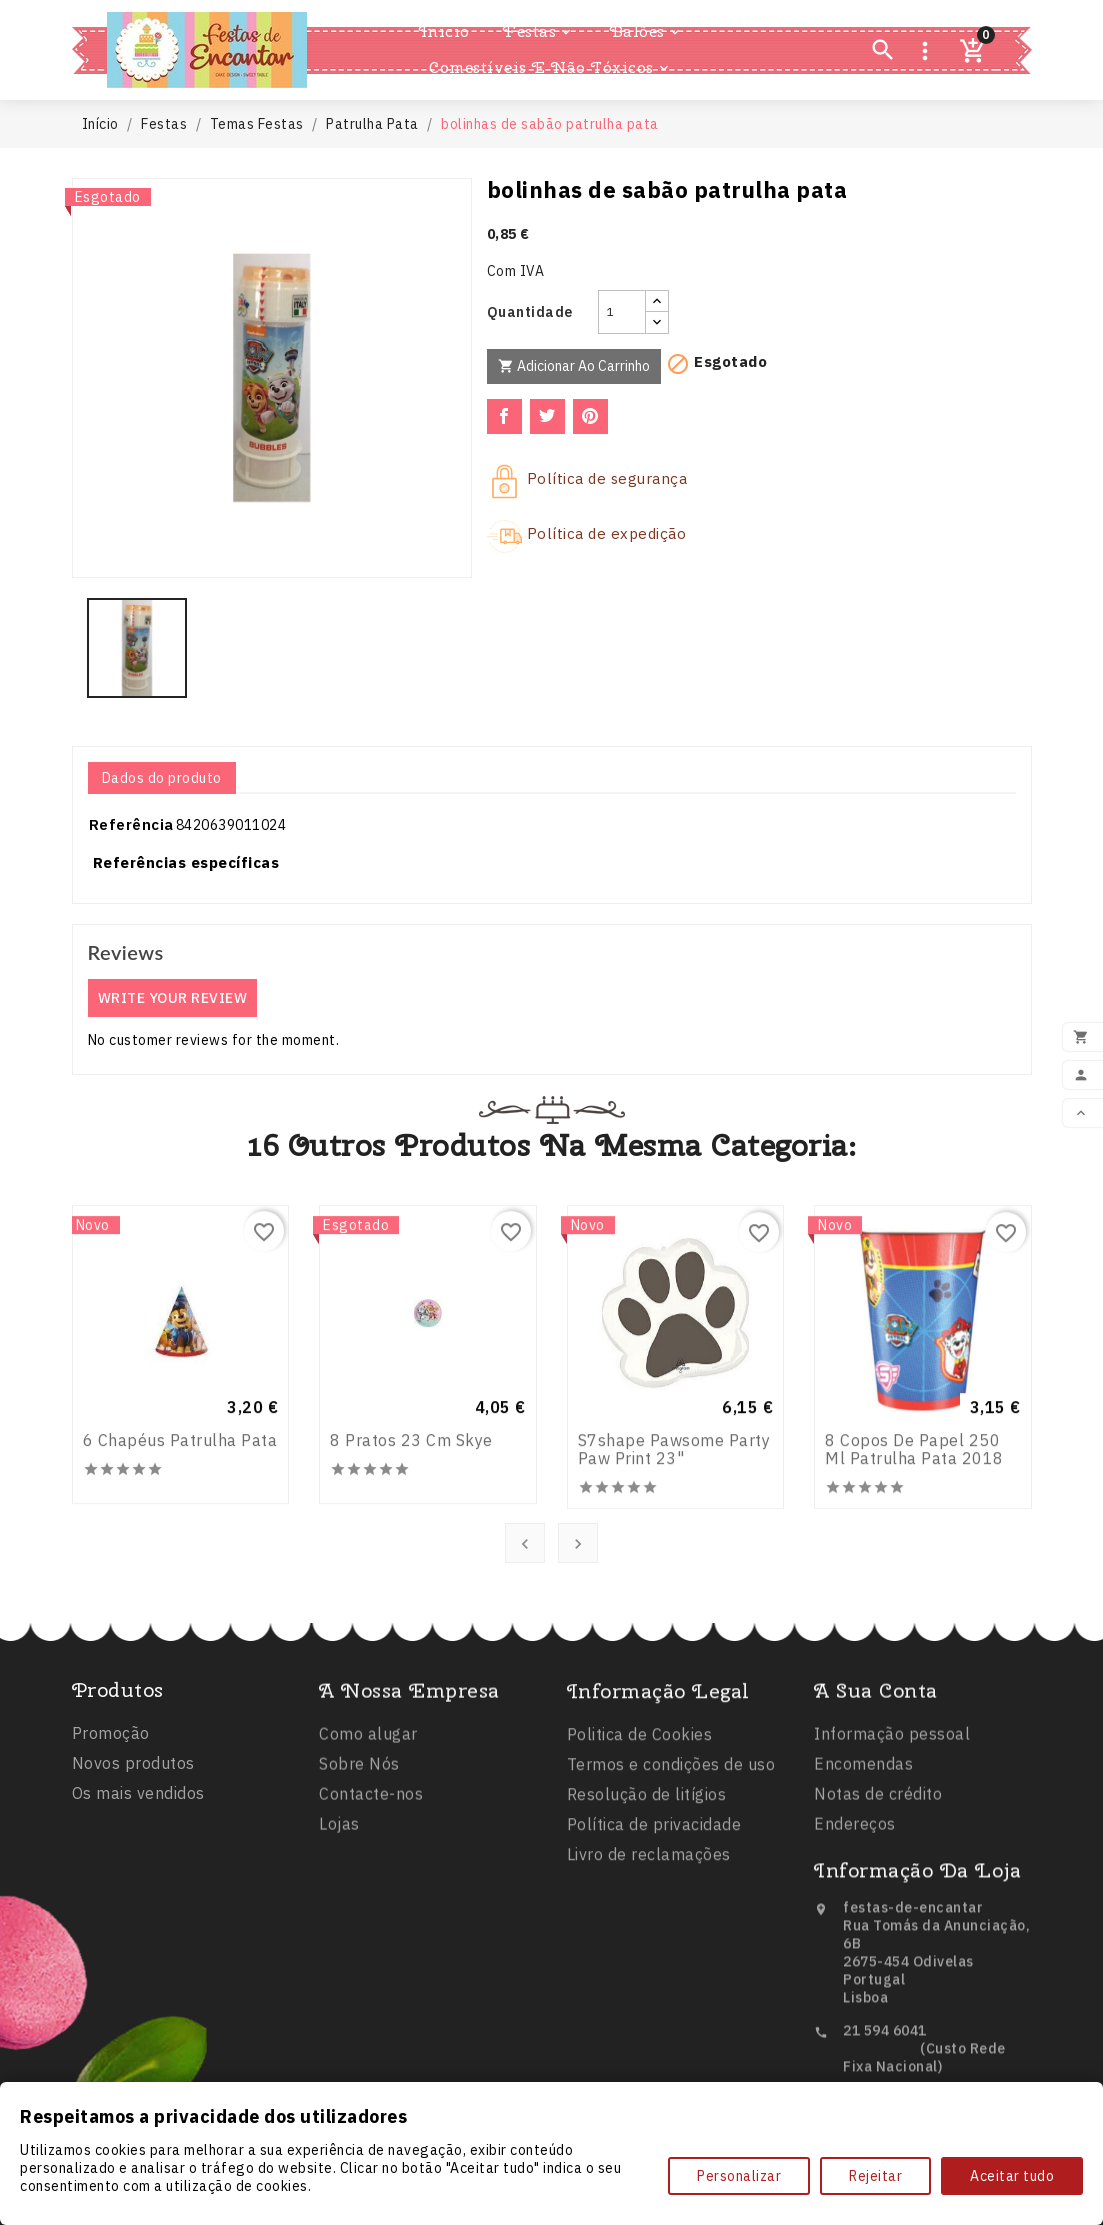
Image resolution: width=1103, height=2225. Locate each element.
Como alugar (368, 1826)
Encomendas (863, 1856)
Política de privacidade (654, 1933)
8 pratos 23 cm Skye (411, 1601)
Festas (538, 32)
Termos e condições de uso (671, 1873)
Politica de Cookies (640, 1843)
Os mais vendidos (138, 1870)
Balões (646, 32)
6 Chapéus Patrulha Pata (180, 1601)
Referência (131, 824)
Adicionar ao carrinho (574, 366)
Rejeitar (875, 2176)
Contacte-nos (371, 1886)
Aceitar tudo (1012, 2176)
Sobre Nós (359, 1856)
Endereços (855, 1916)
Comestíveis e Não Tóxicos (550, 68)
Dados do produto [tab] (162, 778)
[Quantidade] (622, 312)
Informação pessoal (892, 1826)
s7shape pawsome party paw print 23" (674, 1611)
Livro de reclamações (649, 1963)
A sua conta (876, 1782)
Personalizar (739, 2176)
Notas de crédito (878, 1886)
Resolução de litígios (647, 1903)
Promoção (111, 1810)
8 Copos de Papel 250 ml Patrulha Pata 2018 (914, 1611)
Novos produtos (133, 1840)
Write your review (173, 998)
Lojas (339, 1916)
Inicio (444, 31)
